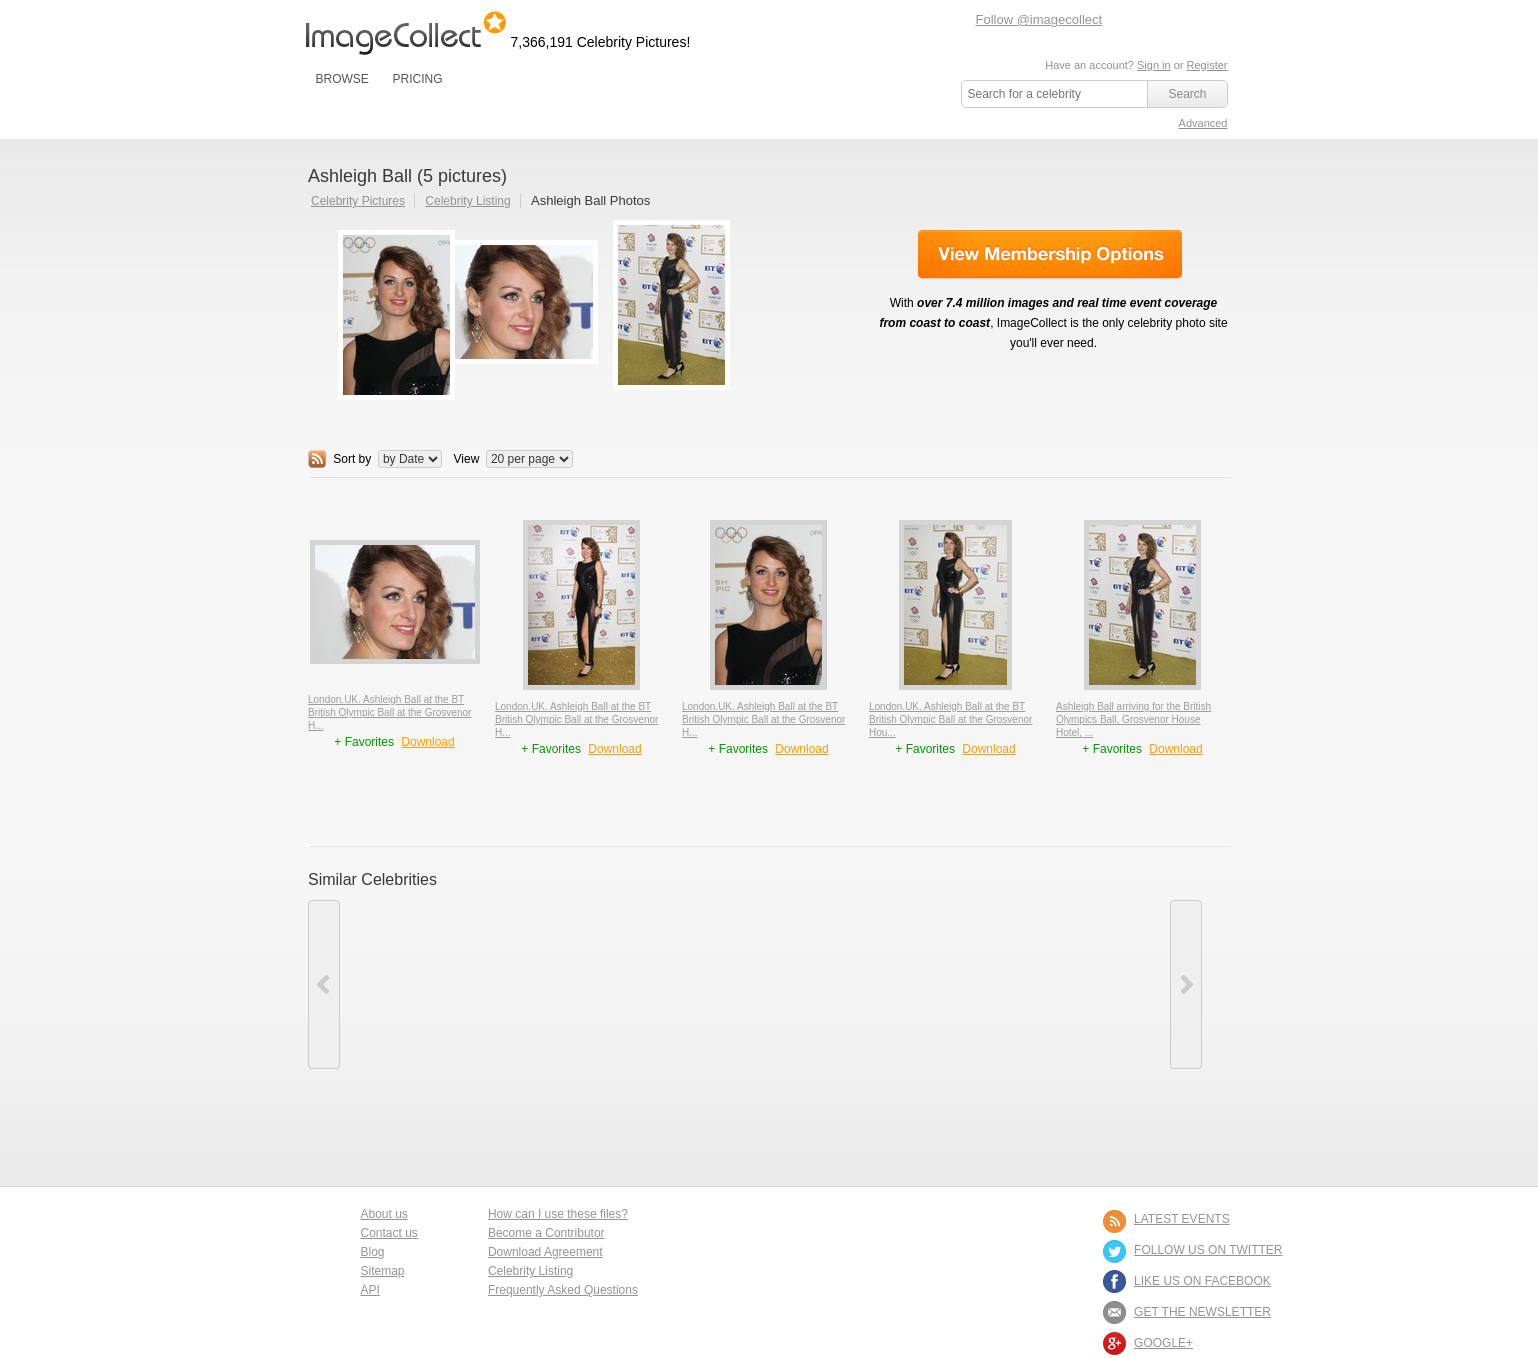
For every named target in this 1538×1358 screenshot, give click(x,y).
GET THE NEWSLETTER (1202, 1312)
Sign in (1154, 65)
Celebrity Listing (467, 201)
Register (1207, 65)
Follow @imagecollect (1039, 19)
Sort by (352, 459)
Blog (373, 1252)
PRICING (417, 79)
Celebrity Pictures (358, 201)
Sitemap (383, 1271)
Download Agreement (545, 1252)
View (467, 459)
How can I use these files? (558, 1214)
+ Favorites (365, 742)
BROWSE (342, 79)
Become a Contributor (546, 1233)
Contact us (389, 1233)
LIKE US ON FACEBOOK (1202, 1281)
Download (427, 742)
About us (384, 1214)
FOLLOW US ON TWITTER (1208, 1250)
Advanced (1203, 123)
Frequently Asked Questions (563, 1290)
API (370, 1290)
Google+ (1163, 1343)
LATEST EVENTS (1182, 1219)
